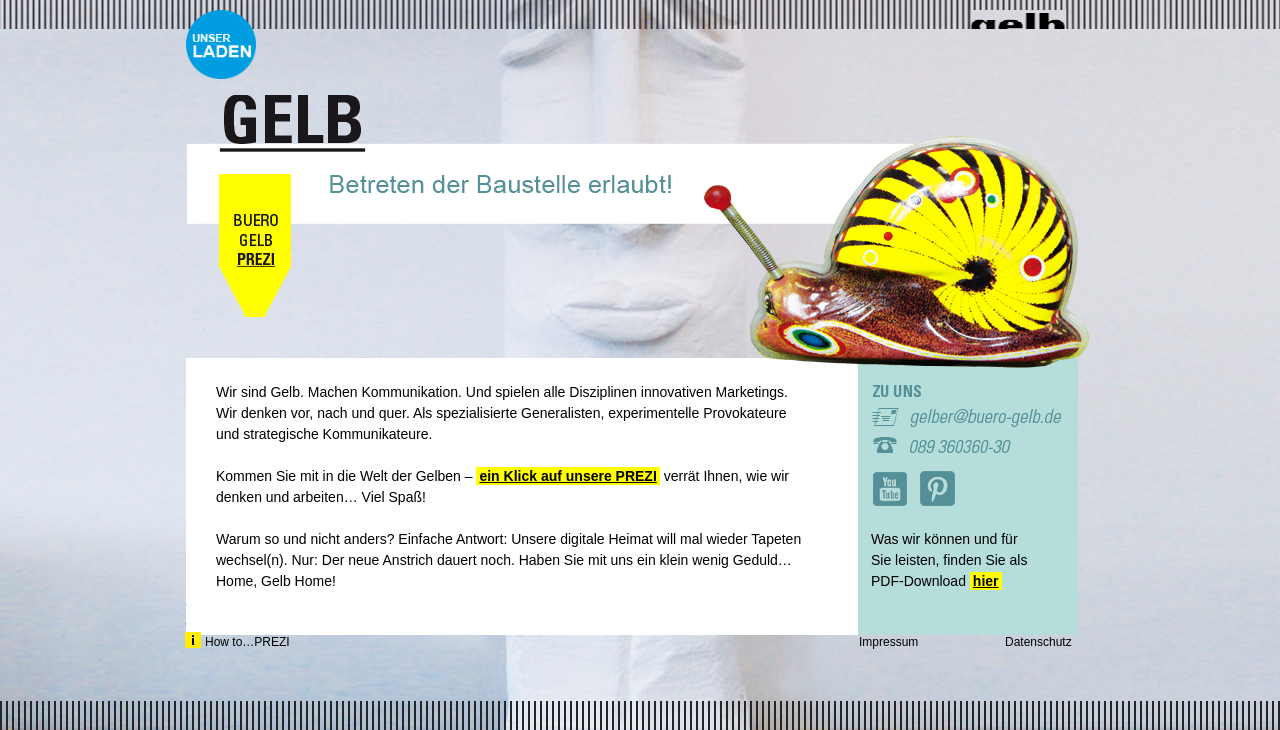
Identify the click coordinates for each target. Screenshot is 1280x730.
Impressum (888, 642)
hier (986, 581)
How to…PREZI (237, 641)
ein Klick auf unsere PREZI (567, 476)
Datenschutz (1038, 642)
